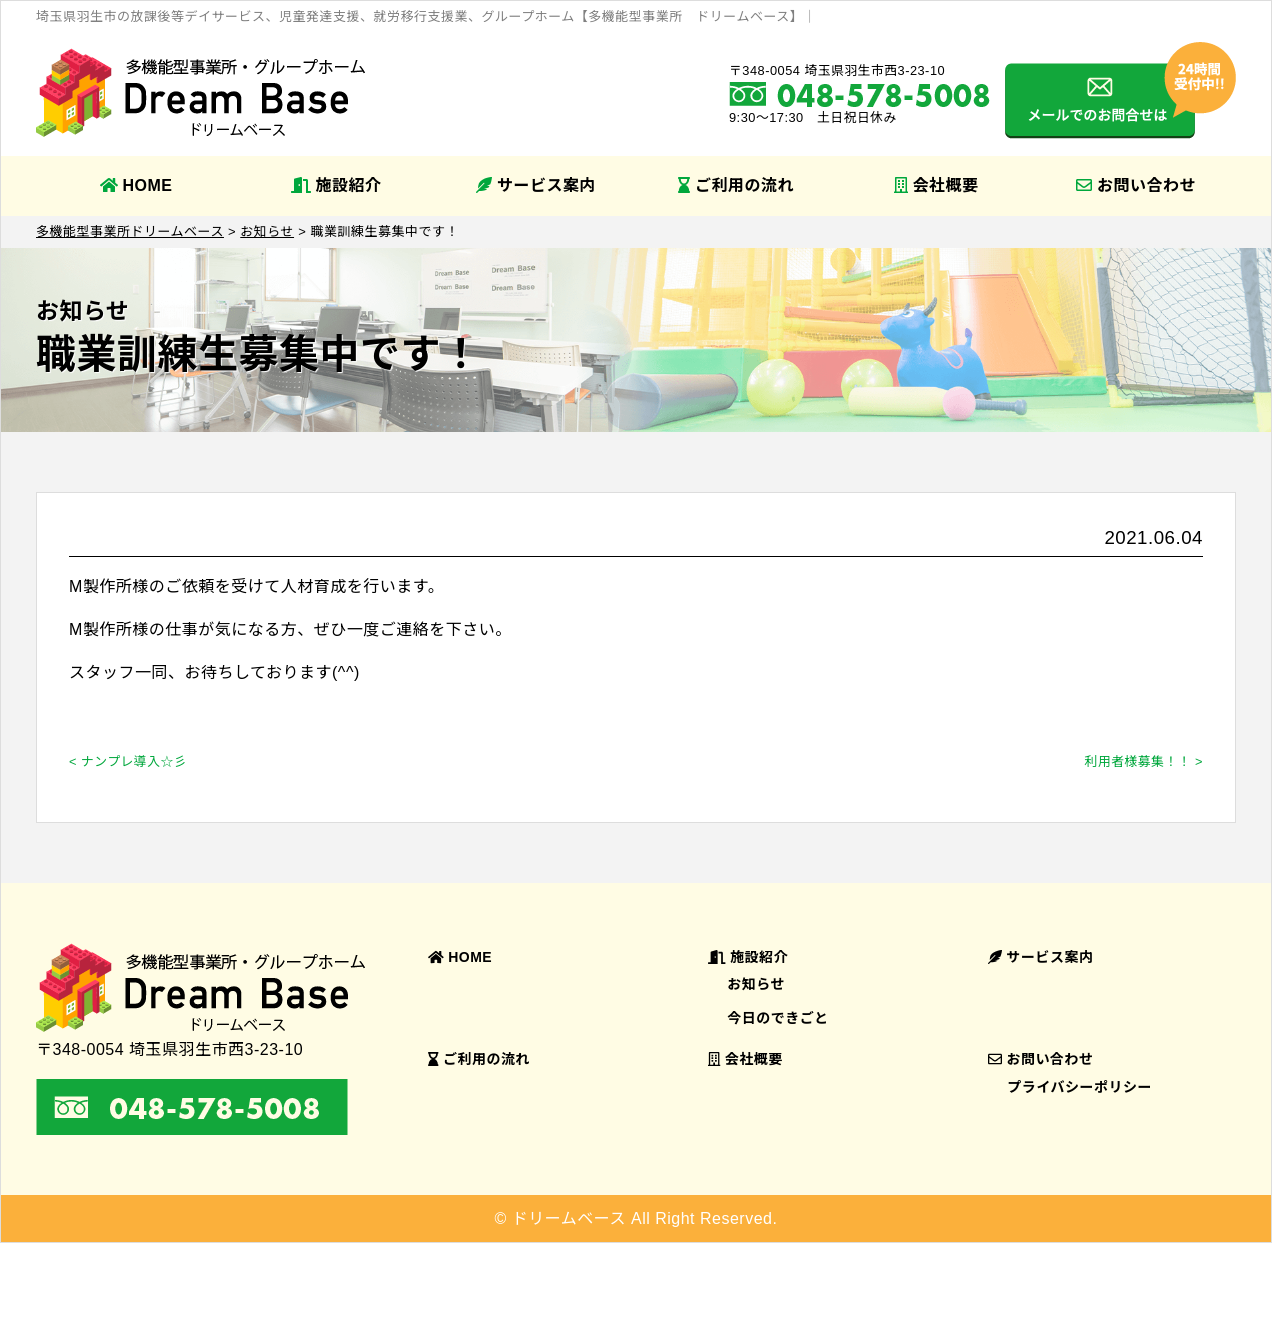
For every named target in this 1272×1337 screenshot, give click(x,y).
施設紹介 (336, 185)
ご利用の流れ (736, 185)
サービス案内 (536, 185)
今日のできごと (778, 1018)
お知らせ (756, 984)
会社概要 (936, 185)
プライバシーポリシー (1079, 1087)
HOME (136, 185)
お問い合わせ (1136, 185)
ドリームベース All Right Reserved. (645, 1218)
